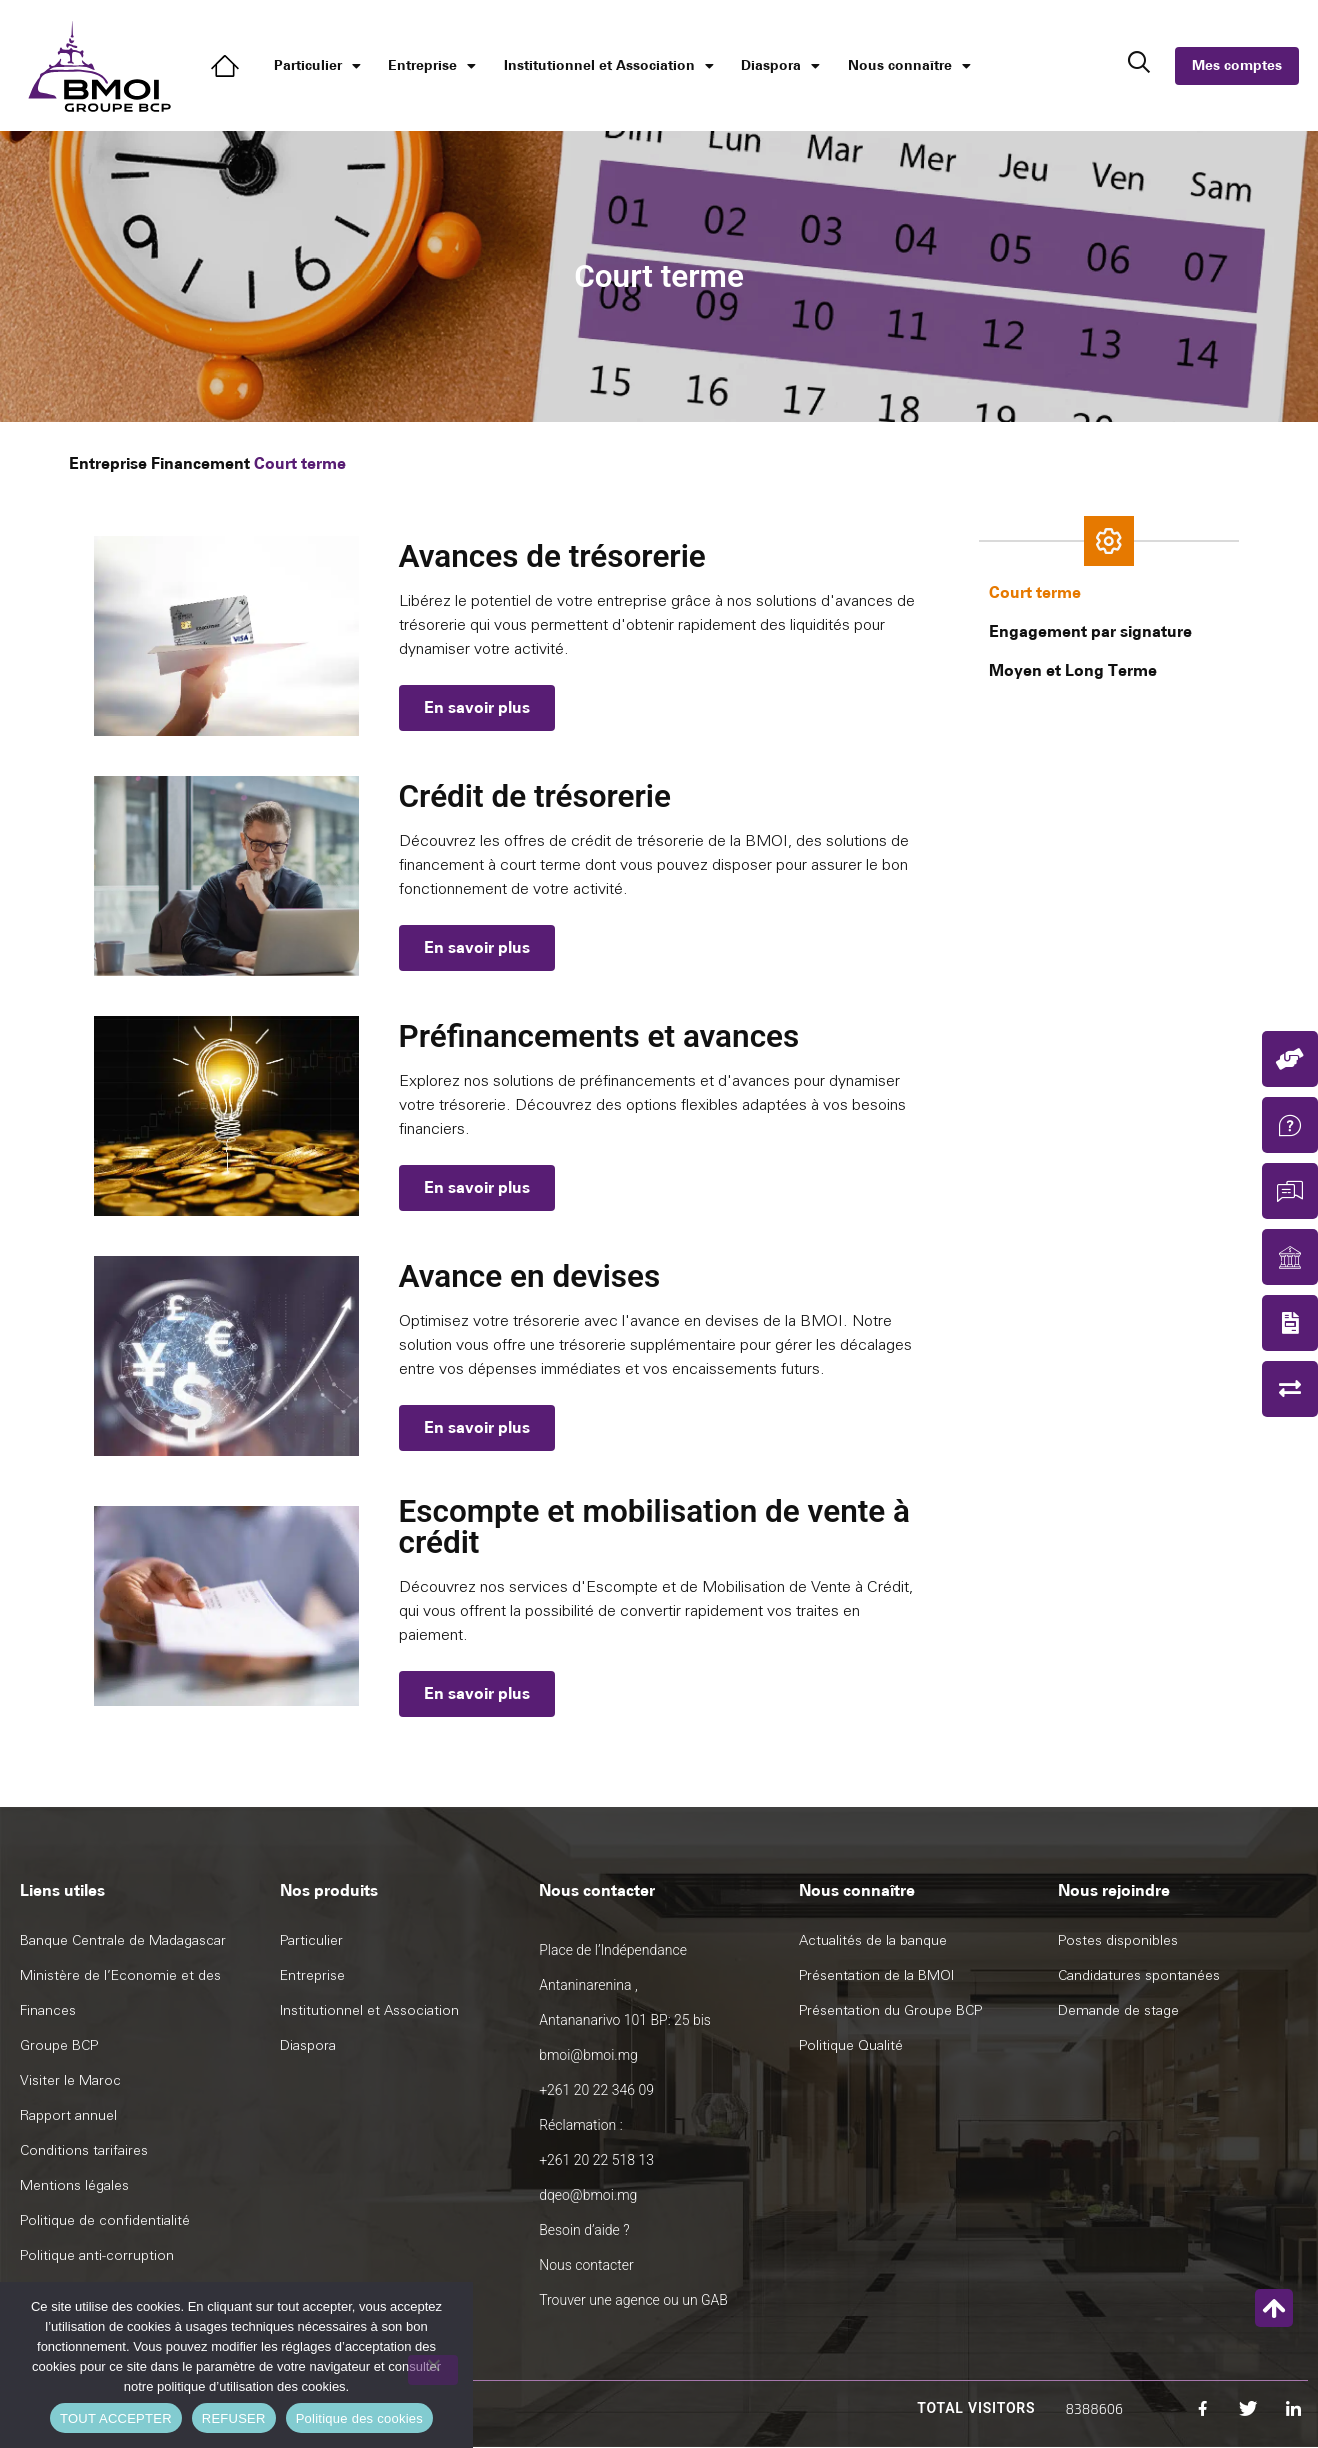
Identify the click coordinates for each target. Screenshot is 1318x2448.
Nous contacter (586, 2265)
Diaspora (780, 66)
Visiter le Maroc (70, 2080)
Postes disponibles (1118, 1940)
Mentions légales (74, 2185)
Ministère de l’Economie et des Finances (120, 1993)
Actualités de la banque (873, 1940)
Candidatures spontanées (1139, 1975)
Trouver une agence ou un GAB (633, 2300)
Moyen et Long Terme (1073, 670)
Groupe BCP (59, 2045)
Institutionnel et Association (609, 66)
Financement (200, 463)
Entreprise (432, 66)
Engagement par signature (1090, 631)
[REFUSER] (433, 2370)
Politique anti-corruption (97, 2255)
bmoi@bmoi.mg (588, 2055)
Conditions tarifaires (84, 2150)
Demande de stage (1118, 2010)
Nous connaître (909, 66)
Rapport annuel (68, 2115)
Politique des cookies (359, 2418)
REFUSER (234, 2418)
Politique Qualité (851, 2045)
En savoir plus (477, 707)
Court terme (1035, 592)
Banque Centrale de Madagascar (123, 1940)
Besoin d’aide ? (584, 2230)
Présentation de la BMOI (876, 1975)
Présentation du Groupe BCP (890, 2010)
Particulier (317, 66)
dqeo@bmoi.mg (588, 2195)
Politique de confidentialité (105, 2220)
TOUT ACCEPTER (116, 2418)
